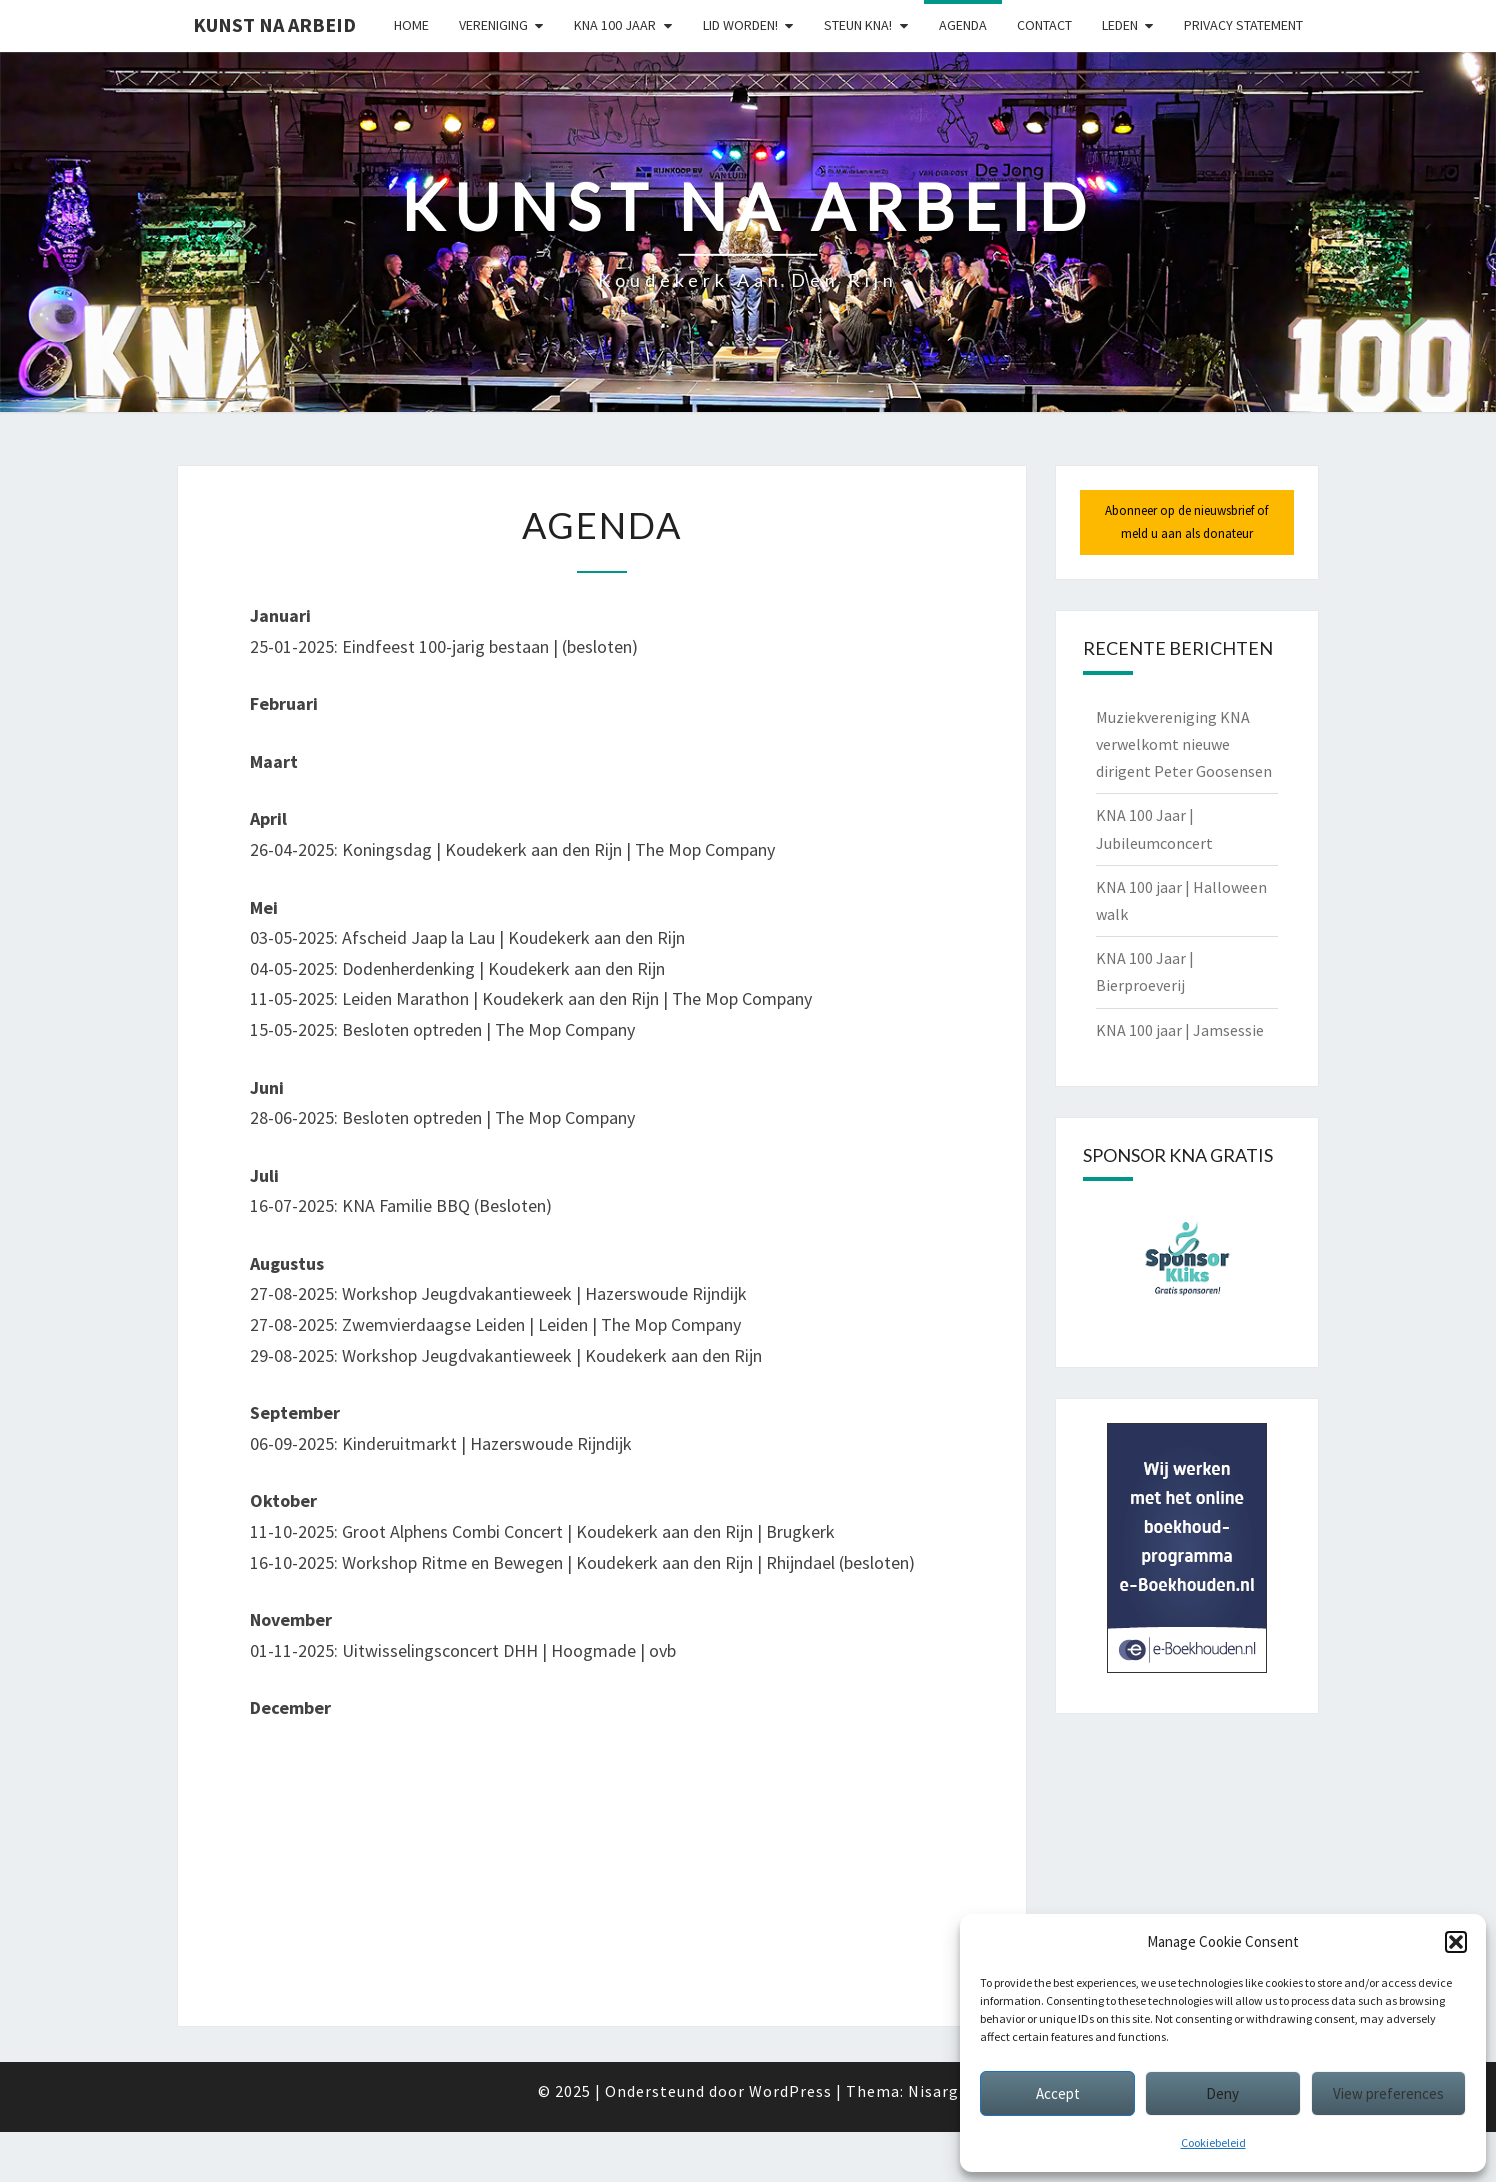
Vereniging (493, 25)
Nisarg (933, 2091)
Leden (1120, 25)
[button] (1456, 1942)
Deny (1222, 2093)
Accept (1058, 2093)
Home (411, 25)
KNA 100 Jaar (615, 25)
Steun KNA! (858, 25)
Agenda (963, 25)
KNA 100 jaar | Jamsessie (1180, 1030)
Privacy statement (1243, 25)
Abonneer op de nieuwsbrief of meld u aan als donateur (1186, 521)
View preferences (1388, 2093)
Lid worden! (740, 25)
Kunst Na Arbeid (274, 24)
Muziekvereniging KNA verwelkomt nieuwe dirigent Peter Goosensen (1184, 744)
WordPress (790, 2091)
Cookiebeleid (1213, 2142)
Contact (1044, 25)
